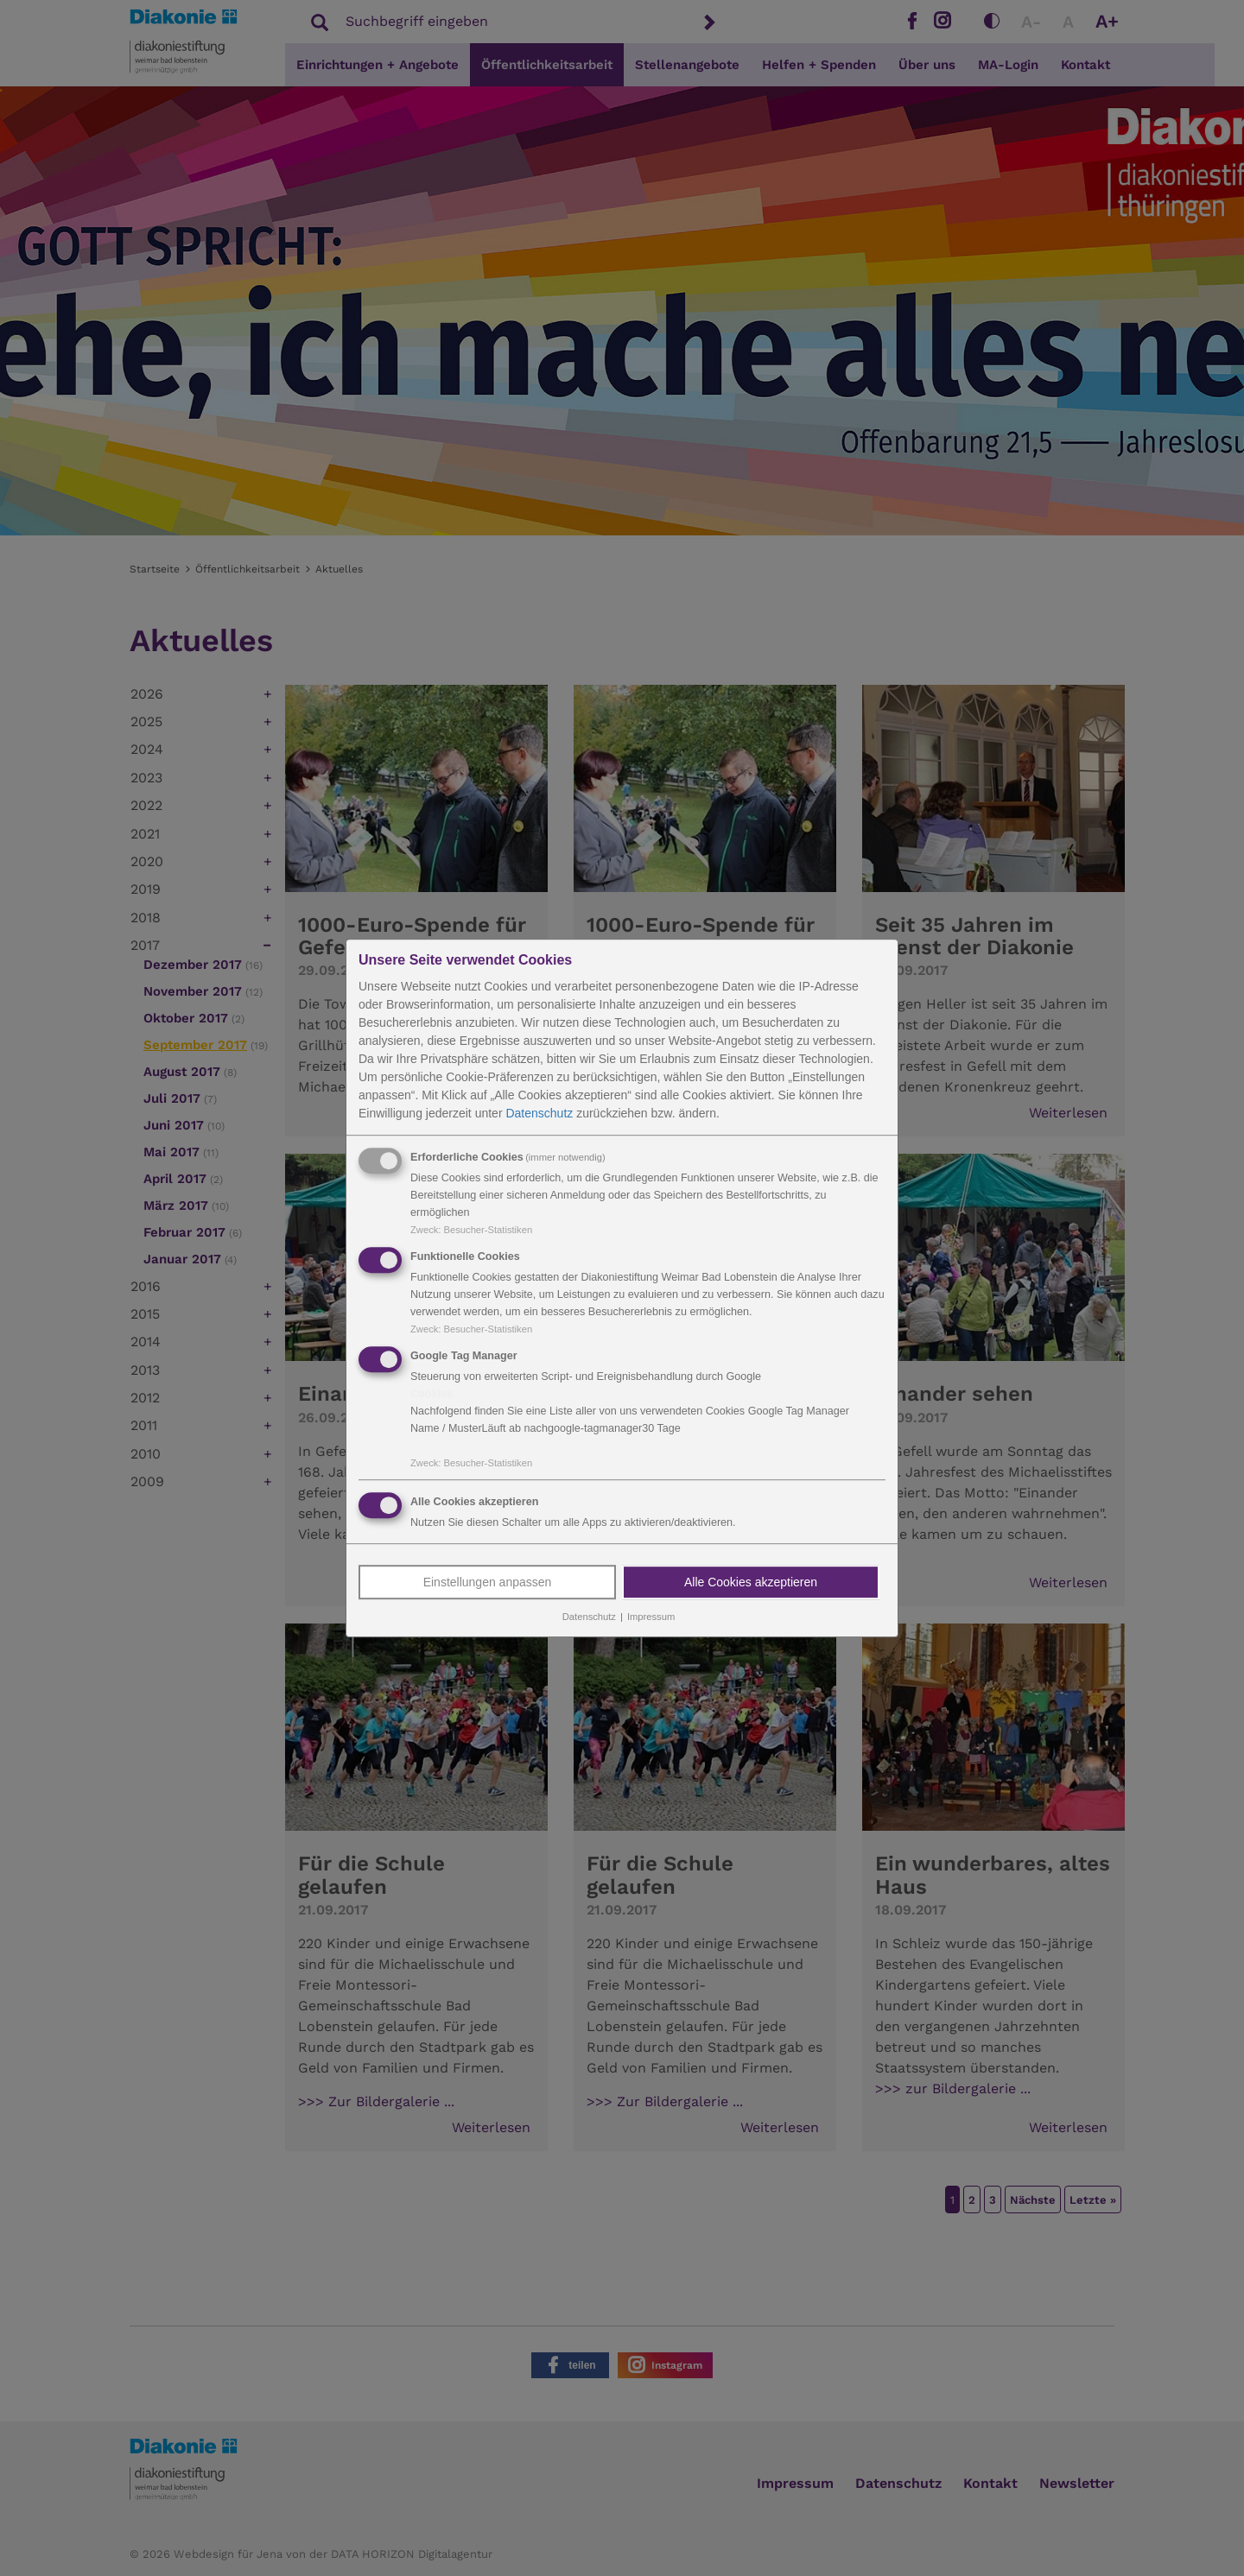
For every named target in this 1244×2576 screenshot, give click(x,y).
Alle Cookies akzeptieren (750, 1583)
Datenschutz (539, 1113)
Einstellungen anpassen (487, 1583)
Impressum (651, 1617)
